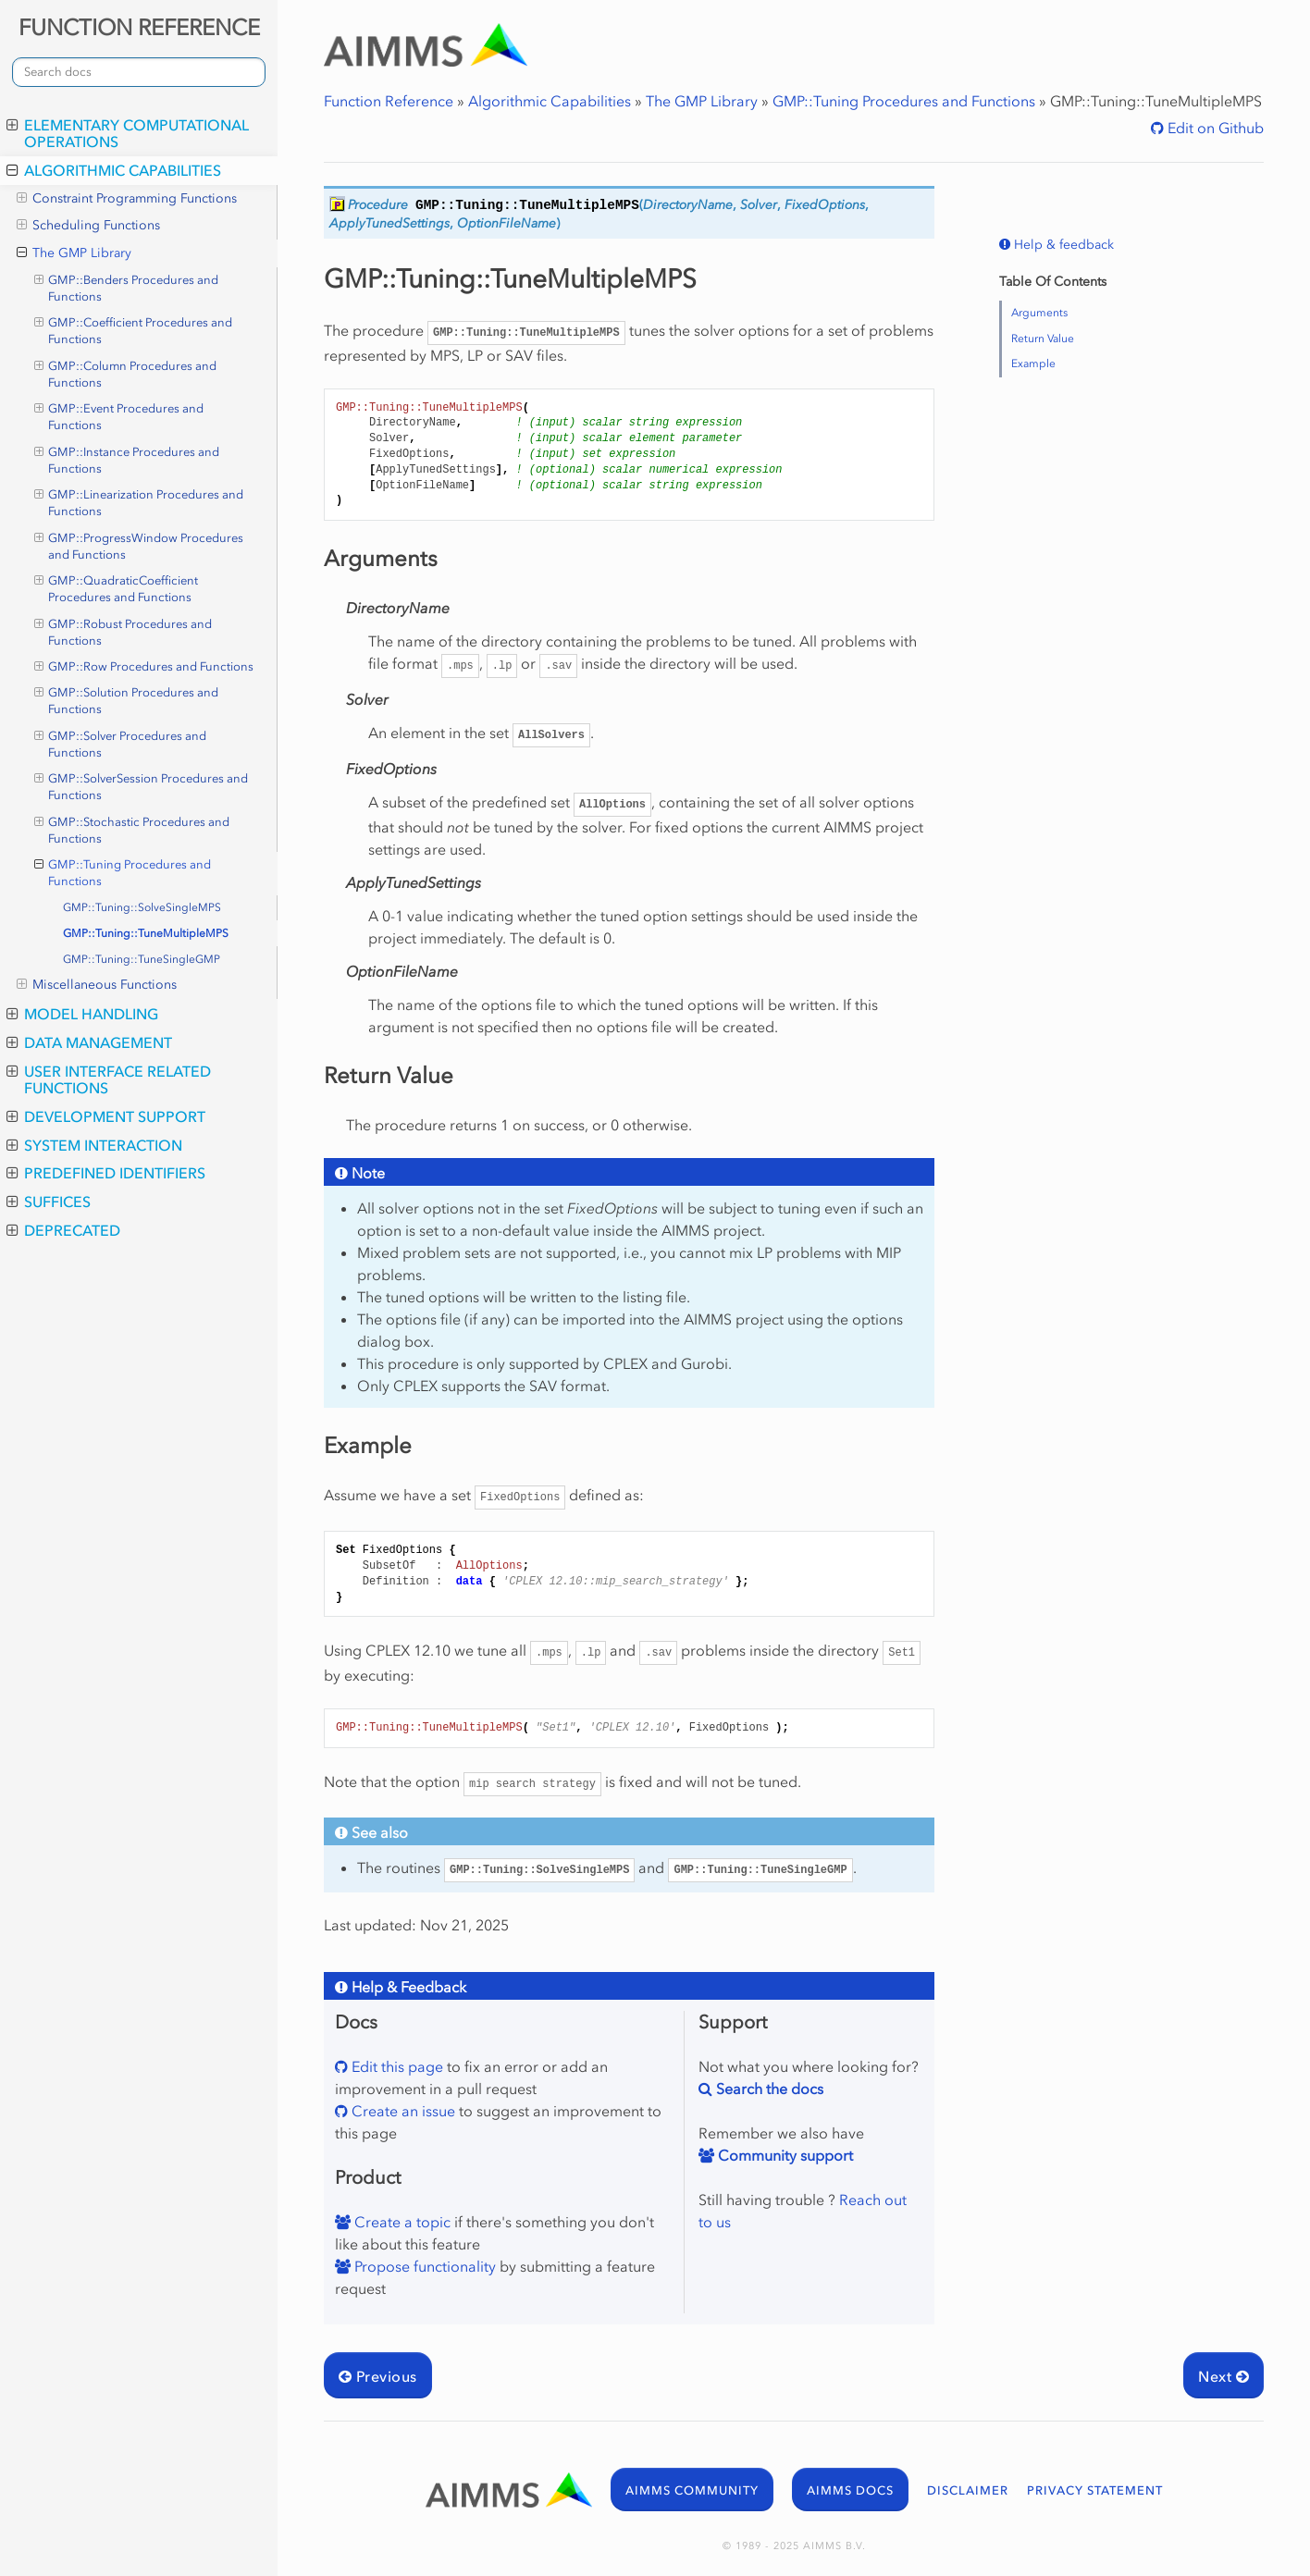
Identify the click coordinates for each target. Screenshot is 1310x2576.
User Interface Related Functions (108, 1079)
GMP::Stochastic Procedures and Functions (132, 829)
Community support (783, 2155)
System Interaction (94, 1145)
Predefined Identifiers (105, 1173)
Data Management (89, 1042)
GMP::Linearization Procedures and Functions (139, 502)
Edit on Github (1214, 127)
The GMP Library (74, 253)
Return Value (1042, 338)
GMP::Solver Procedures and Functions (120, 743)
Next (1223, 2376)
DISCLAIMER (967, 2490)
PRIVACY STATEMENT (1095, 2490)
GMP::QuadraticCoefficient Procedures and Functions (116, 588)
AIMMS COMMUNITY (692, 2490)
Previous (378, 2376)
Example (1033, 363)
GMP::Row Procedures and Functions (144, 667)
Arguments (1039, 312)
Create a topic (401, 2221)
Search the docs (767, 2088)
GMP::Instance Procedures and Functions (127, 459)
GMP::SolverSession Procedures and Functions (141, 786)
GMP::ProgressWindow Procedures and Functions (139, 545)
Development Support (105, 1116)
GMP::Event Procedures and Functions (119, 416)
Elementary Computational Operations (127, 133)
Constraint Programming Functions (127, 199)
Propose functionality (423, 2266)
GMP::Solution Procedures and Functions (126, 700)
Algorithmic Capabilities (113, 170)
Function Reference (388, 101)
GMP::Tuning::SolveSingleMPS (142, 907)
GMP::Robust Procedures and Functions (123, 631)
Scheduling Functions (88, 225)
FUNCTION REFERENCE (139, 27)
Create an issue (401, 2110)
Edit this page (395, 2066)
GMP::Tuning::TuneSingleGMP (141, 959)
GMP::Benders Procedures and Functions (126, 287)
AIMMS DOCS (850, 2490)
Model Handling (82, 1014)
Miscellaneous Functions (97, 985)
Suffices (48, 1201)
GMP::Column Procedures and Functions (125, 373)
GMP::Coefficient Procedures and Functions (133, 330)
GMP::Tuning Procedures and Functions (123, 872)
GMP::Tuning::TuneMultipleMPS (146, 933)
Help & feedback (1062, 245)
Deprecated (63, 1230)
